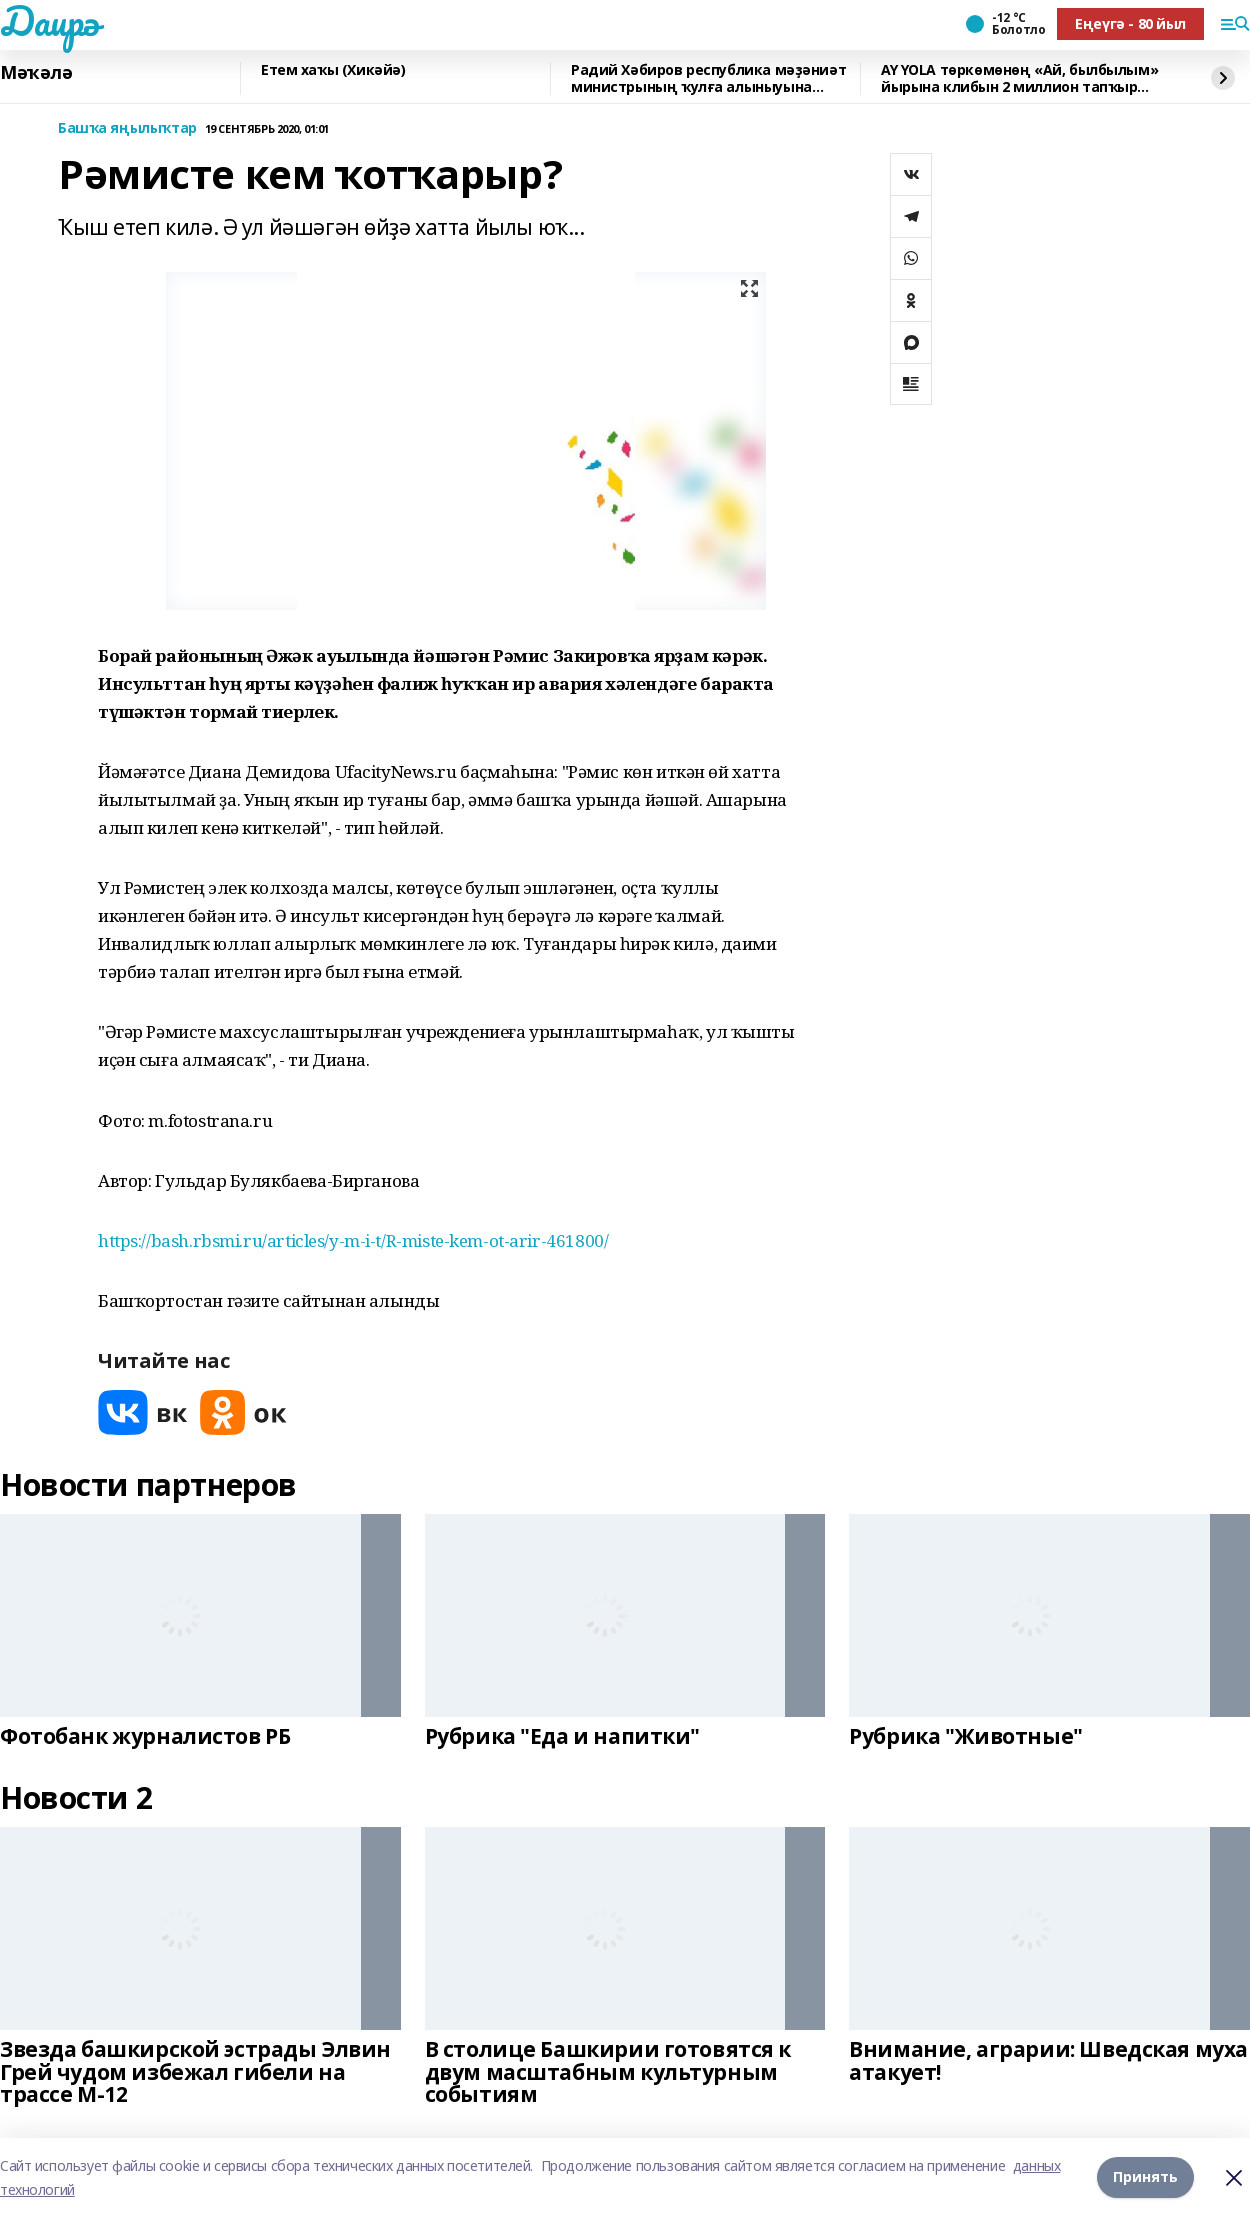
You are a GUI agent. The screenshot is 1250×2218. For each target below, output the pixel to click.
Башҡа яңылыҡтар (127, 128)
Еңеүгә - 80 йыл (1130, 23)
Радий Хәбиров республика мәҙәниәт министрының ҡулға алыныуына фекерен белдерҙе (708, 78)
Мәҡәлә (36, 73)
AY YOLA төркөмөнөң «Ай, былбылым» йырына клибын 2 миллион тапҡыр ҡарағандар (1019, 78)
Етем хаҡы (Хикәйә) (333, 70)
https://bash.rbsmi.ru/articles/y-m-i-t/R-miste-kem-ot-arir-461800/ (353, 1240)
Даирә (49, 21)
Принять (1145, 2177)
